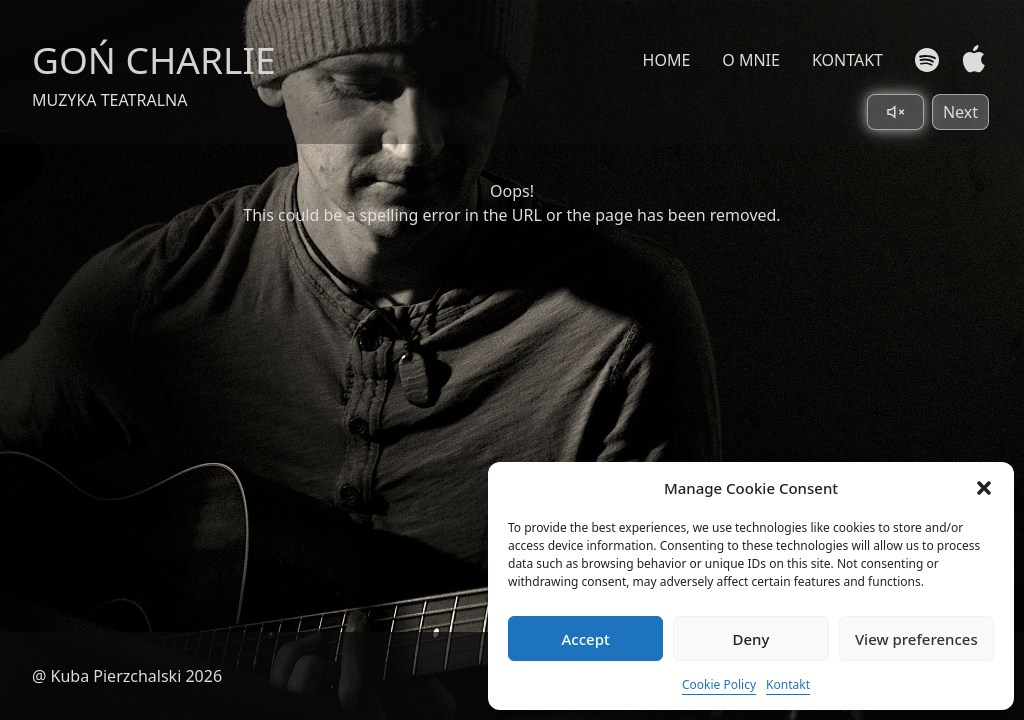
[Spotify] (927, 60)
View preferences (916, 639)
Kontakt (788, 684)
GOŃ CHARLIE (154, 59)
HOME (667, 60)
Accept (586, 639)
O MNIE (751, 60)
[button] (984, 488)
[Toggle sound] (895, 112)
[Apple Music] (969, 59)
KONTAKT (847, 60)
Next (960, 112)
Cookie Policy (719, 684)
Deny (751, 639)
